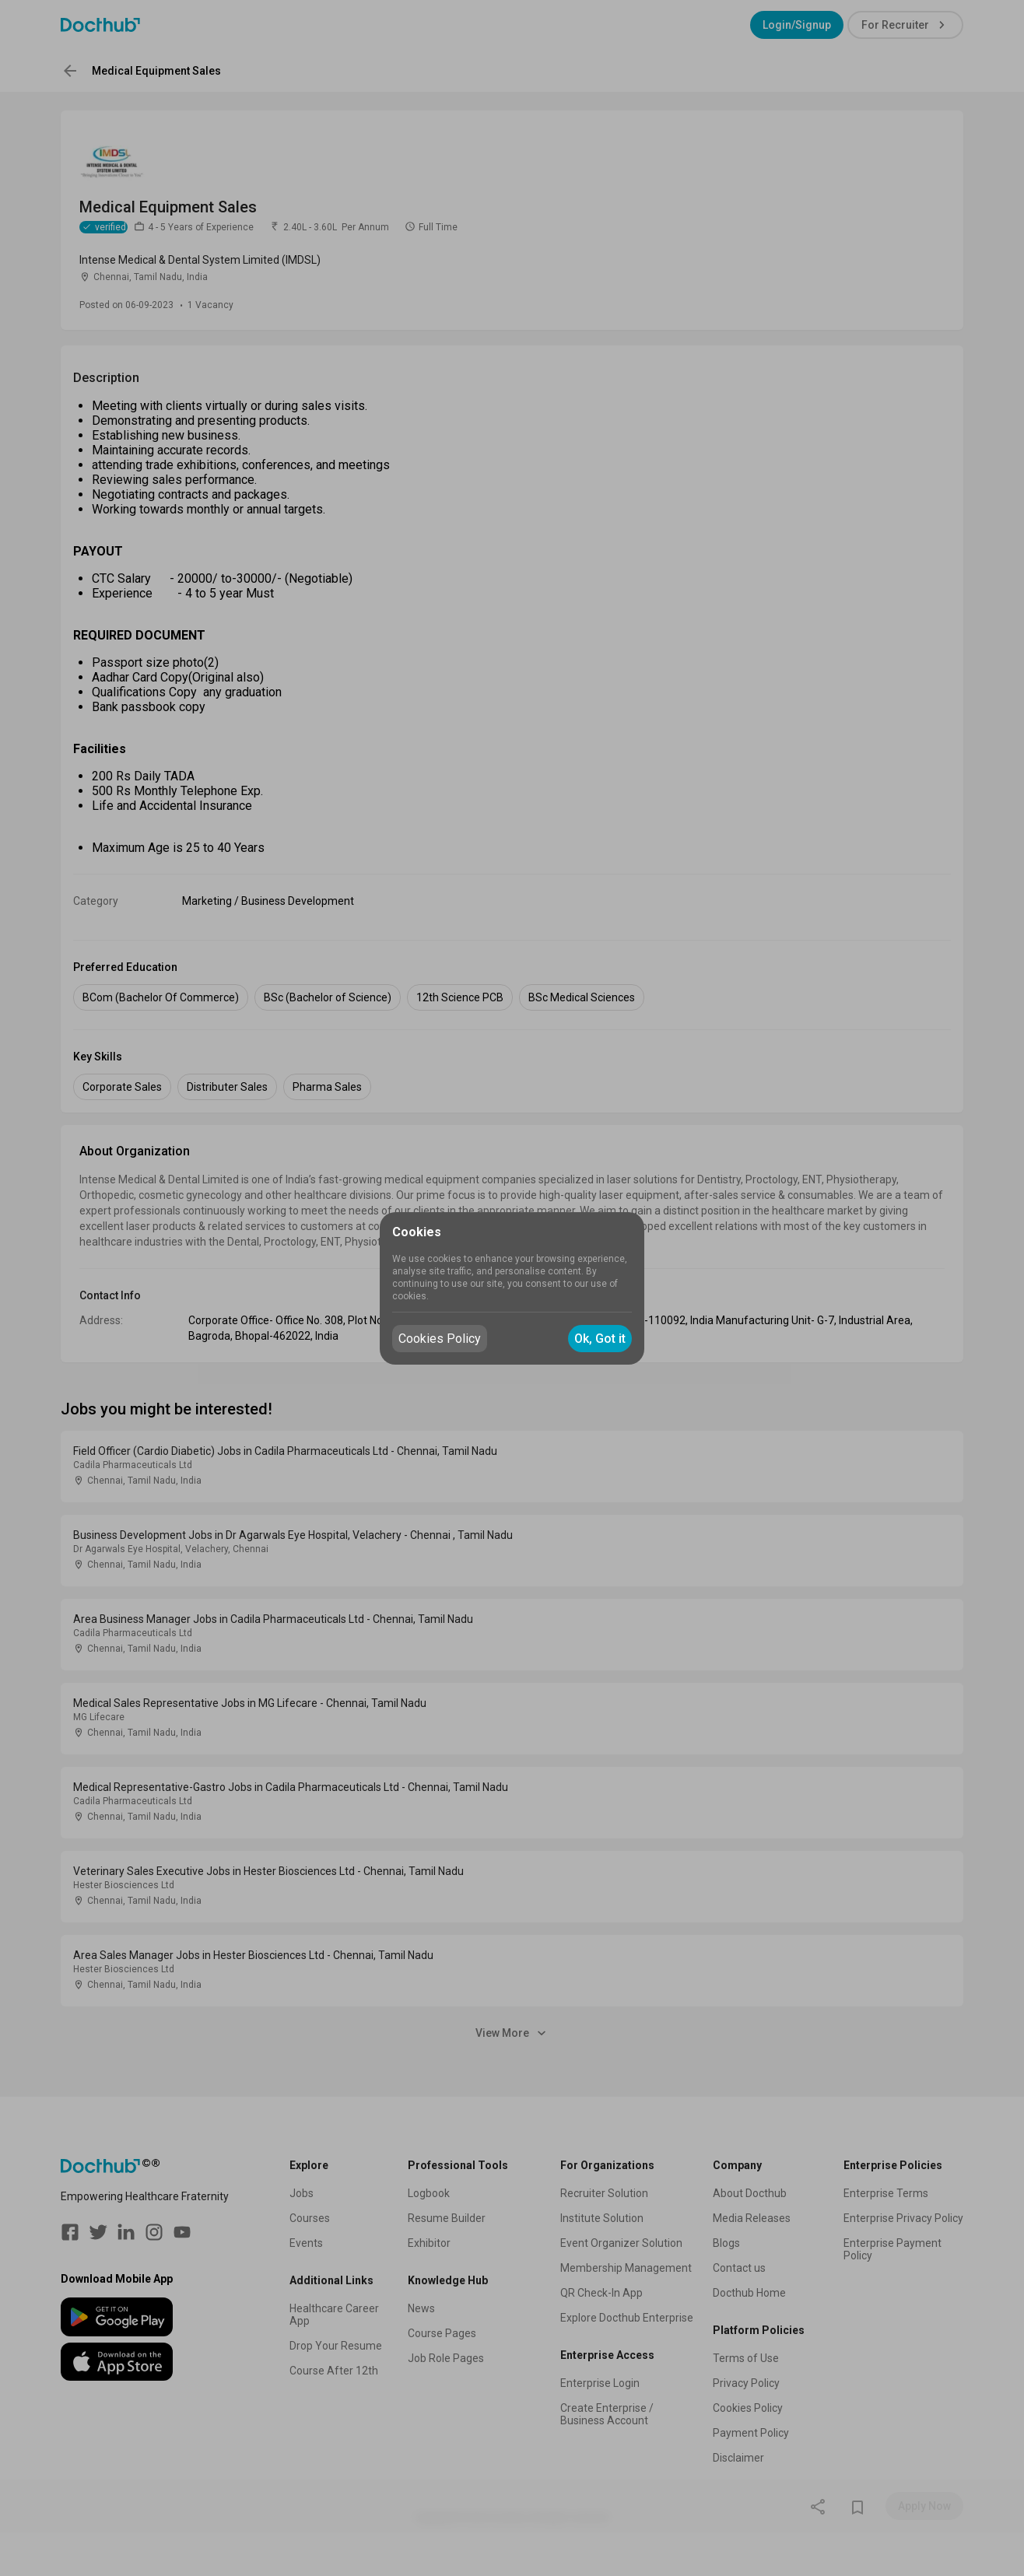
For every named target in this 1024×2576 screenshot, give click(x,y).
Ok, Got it (600, 1338)
